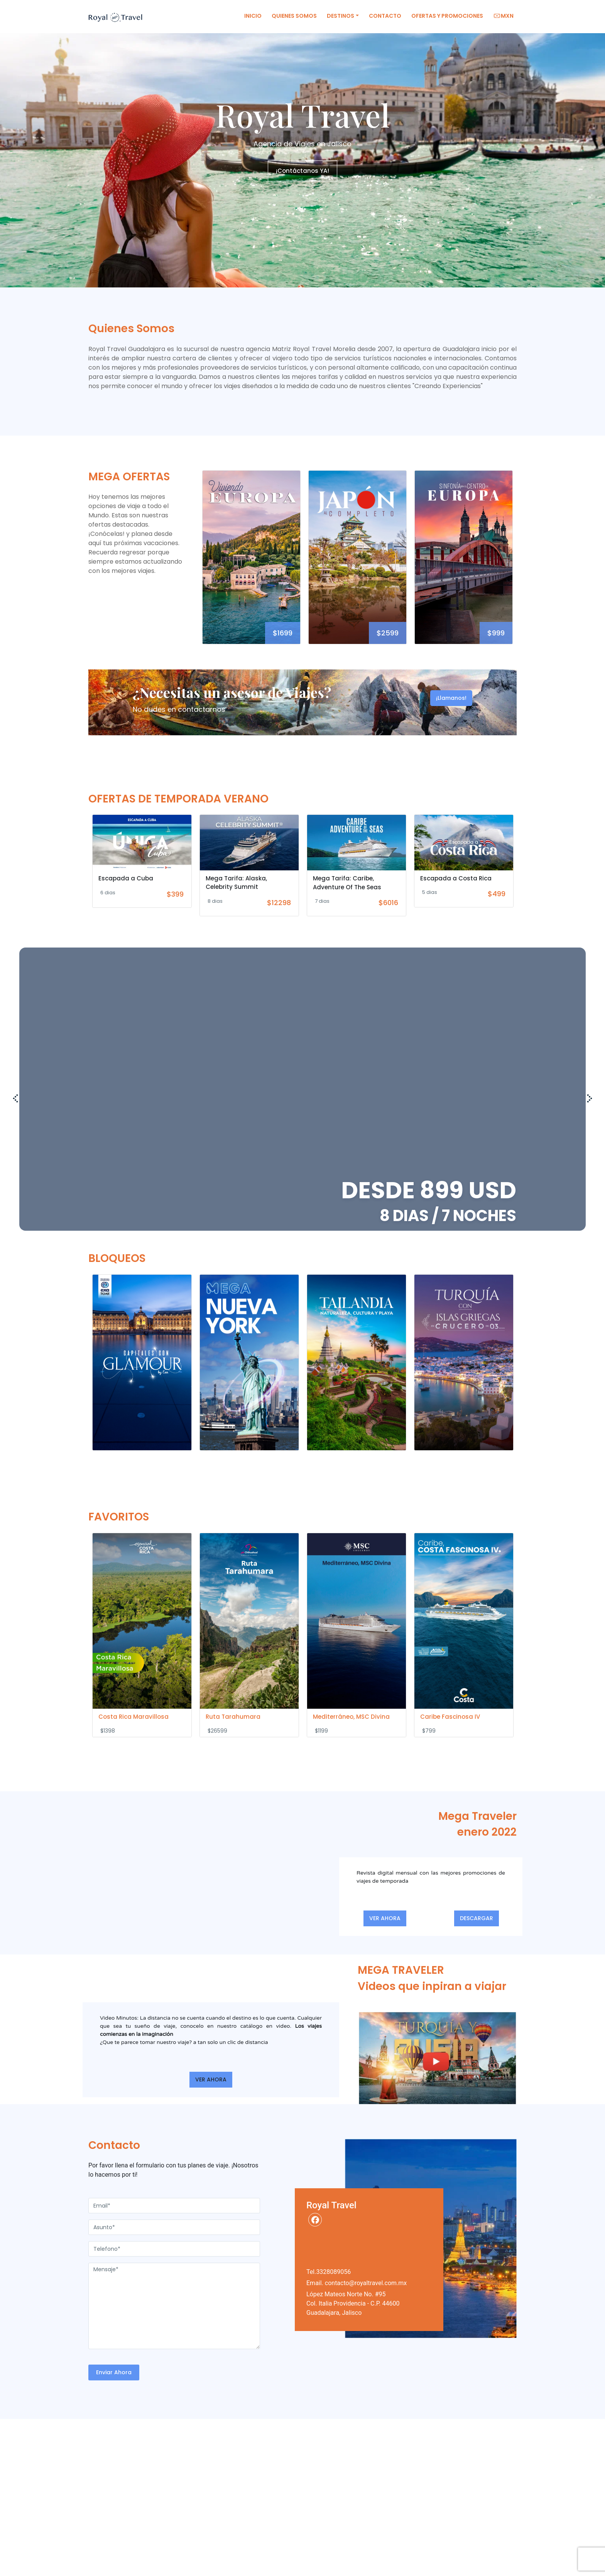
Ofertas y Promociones (447, 16)
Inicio (253, 16)
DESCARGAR (476, 1918)
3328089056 (333, 2271)
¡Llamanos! (451, 698)
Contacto (385, 16)
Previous (194, 560)
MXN (503, 16)
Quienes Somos (294, 16)
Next (520, 560)
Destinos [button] (340, 16)
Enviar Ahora (114, 2372)
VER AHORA (385, 1918)
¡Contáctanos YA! (302, 171)
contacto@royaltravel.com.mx (366, 2283)
